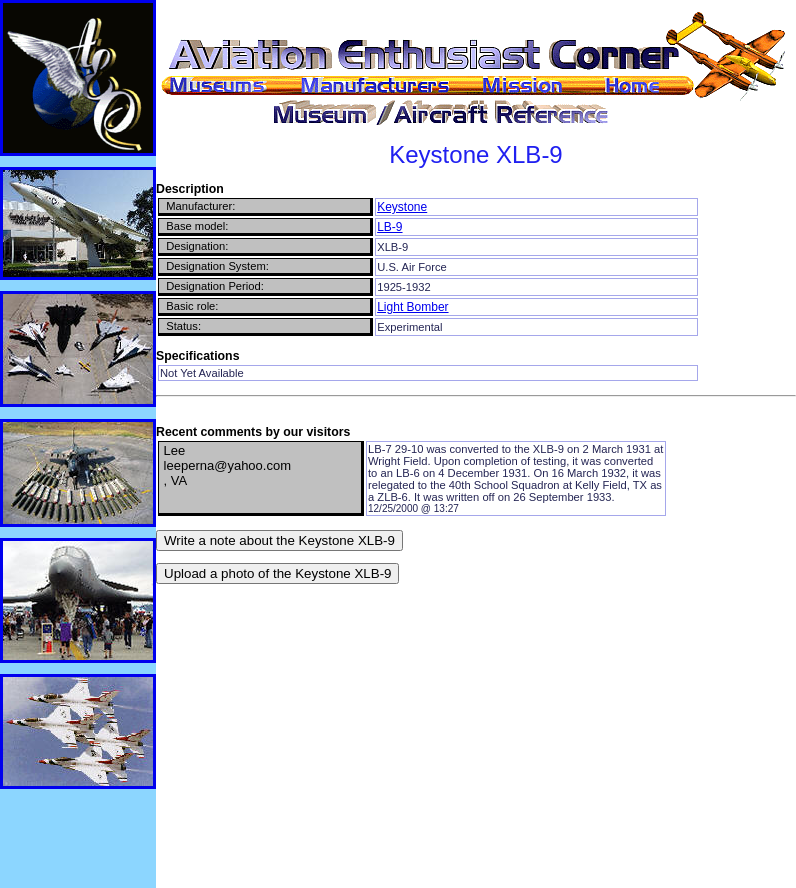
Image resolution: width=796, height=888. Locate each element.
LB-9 (389, 227)
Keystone (402, 207)
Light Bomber (412, 307)
